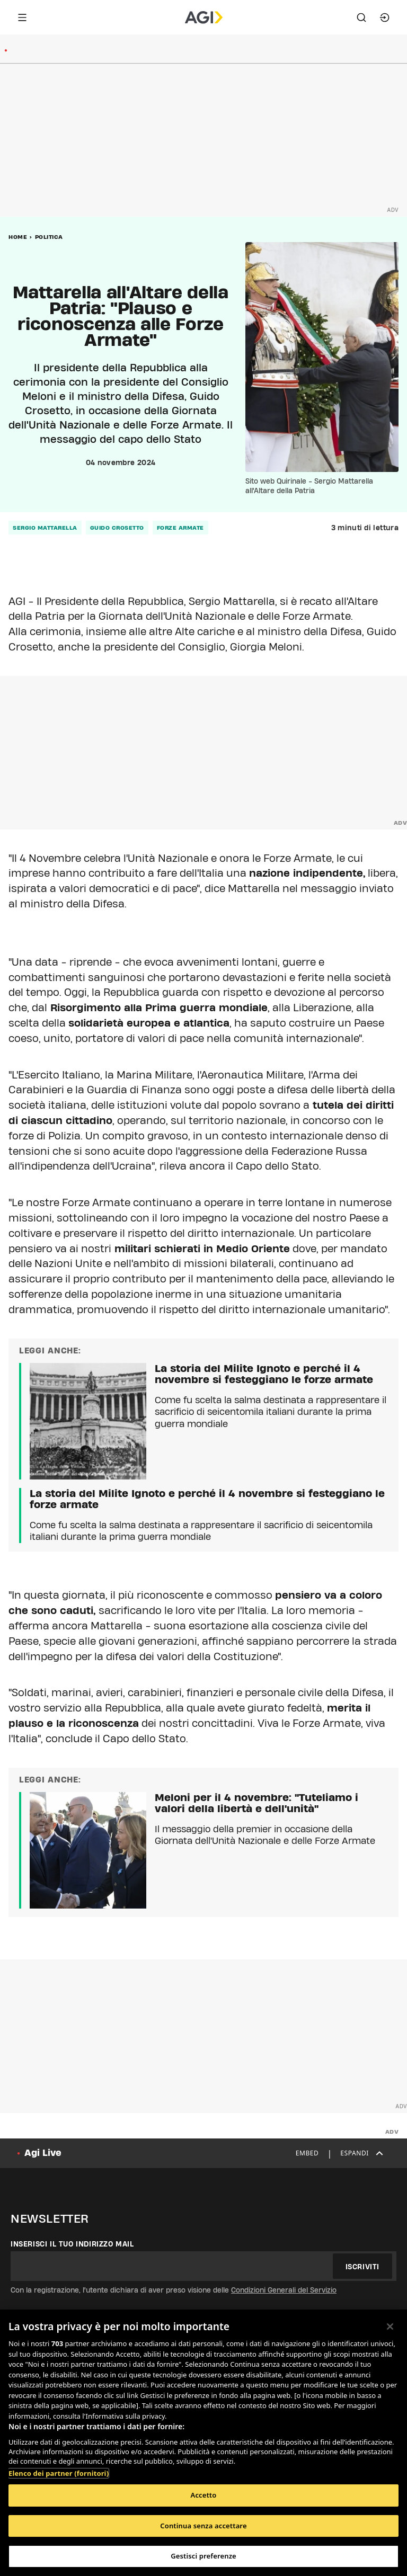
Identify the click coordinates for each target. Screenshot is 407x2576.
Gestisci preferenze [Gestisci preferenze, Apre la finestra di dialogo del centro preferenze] (203, 2556)
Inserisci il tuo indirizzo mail (72, 2244)
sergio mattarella (45, 527)
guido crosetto (117, 527)
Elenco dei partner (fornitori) (58, 2473)
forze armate (180, 527)
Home (17, 236)
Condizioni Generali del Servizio (284, 2290)
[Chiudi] (390, 2326)
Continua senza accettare (203, 2525)
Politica (49, 236)
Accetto (204, 2495)
